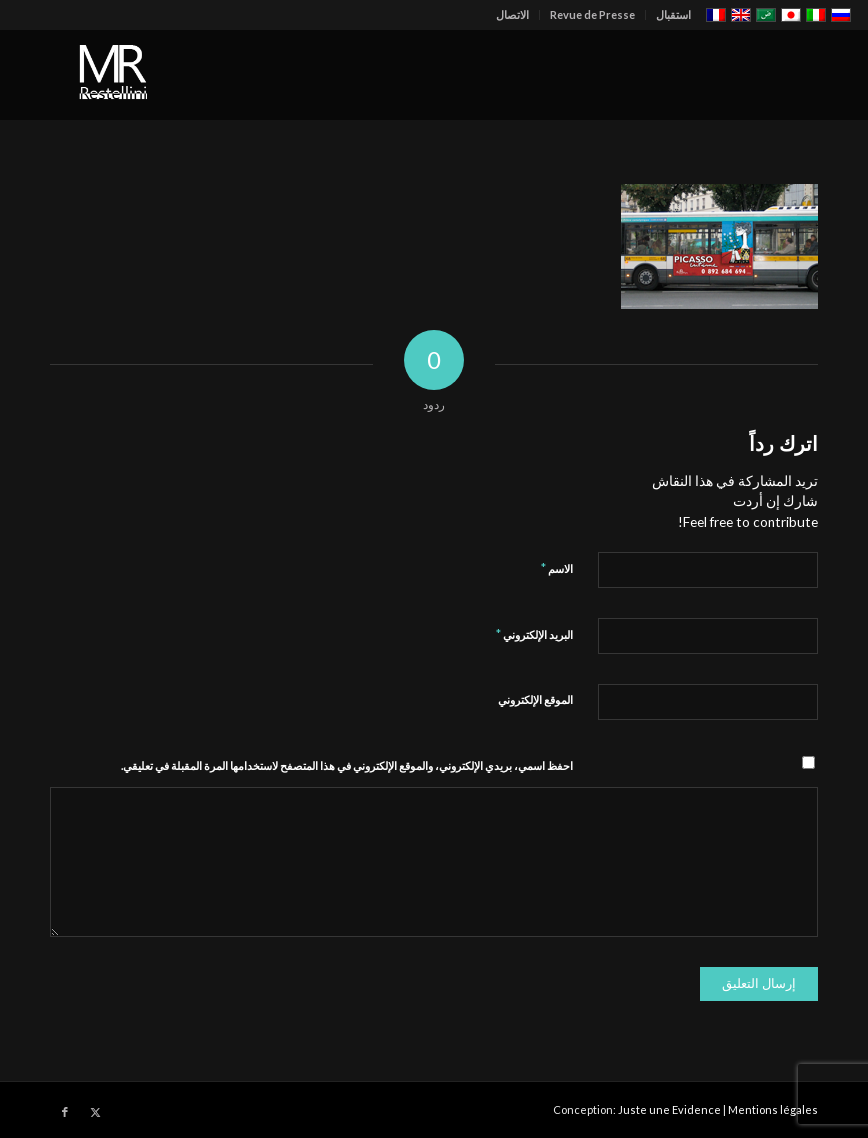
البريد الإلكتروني (534, 634)
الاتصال (512, 14)
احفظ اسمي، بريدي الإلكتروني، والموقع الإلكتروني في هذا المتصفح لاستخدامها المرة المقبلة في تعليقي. (347, 765)
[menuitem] (668, 15)
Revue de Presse (592, 14)
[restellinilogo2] (115, 75)
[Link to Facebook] (65, 1112)
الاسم (557, 568)
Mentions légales (773, 1109)
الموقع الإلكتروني (535, 699)
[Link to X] (95, 1112)
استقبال (673, 14)
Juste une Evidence (669, 1109)
